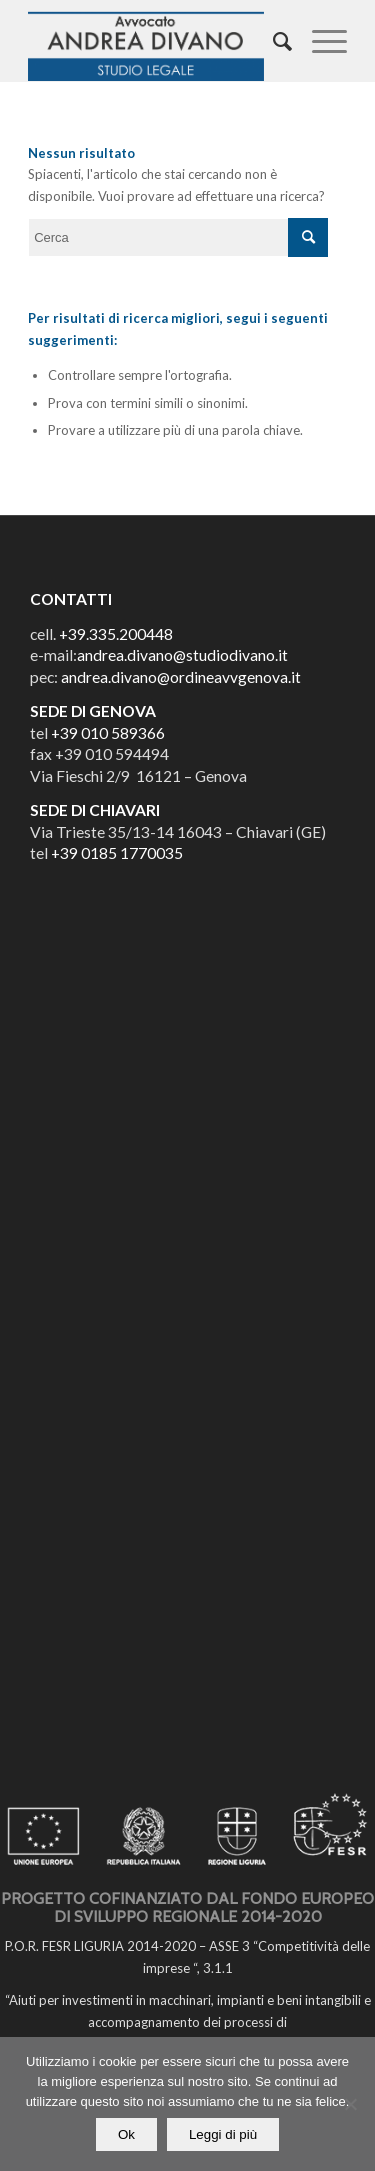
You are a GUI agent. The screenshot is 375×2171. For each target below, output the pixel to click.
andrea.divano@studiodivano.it (182, 655)
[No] (350, 2104)
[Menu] (319, 41)
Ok (126, 2134)
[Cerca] (272, 41)
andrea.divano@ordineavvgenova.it (181, 677)
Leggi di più (223, 2134)
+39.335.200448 (116, 634)
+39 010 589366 (108, 733)
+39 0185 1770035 (117, 853)
